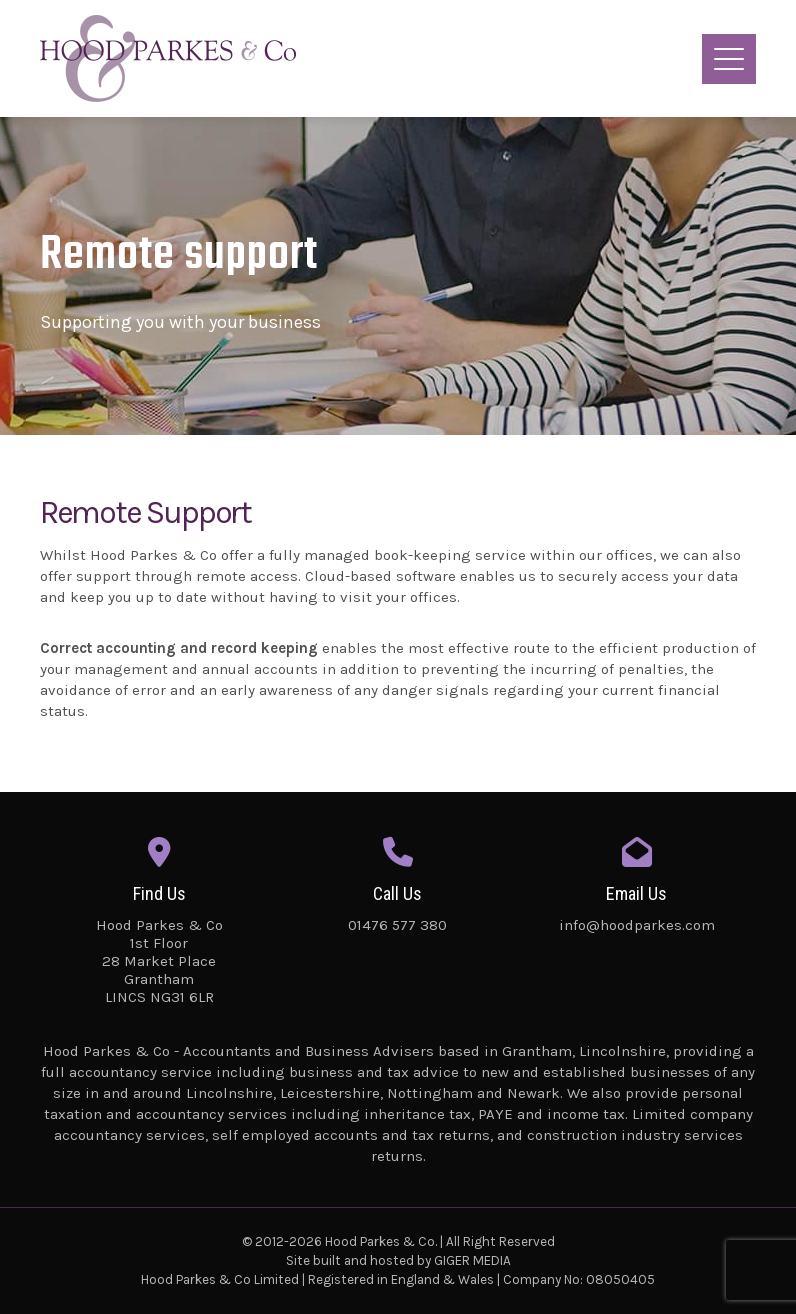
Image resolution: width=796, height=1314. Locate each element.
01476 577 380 (397, 925)
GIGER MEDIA (472, 1260)
